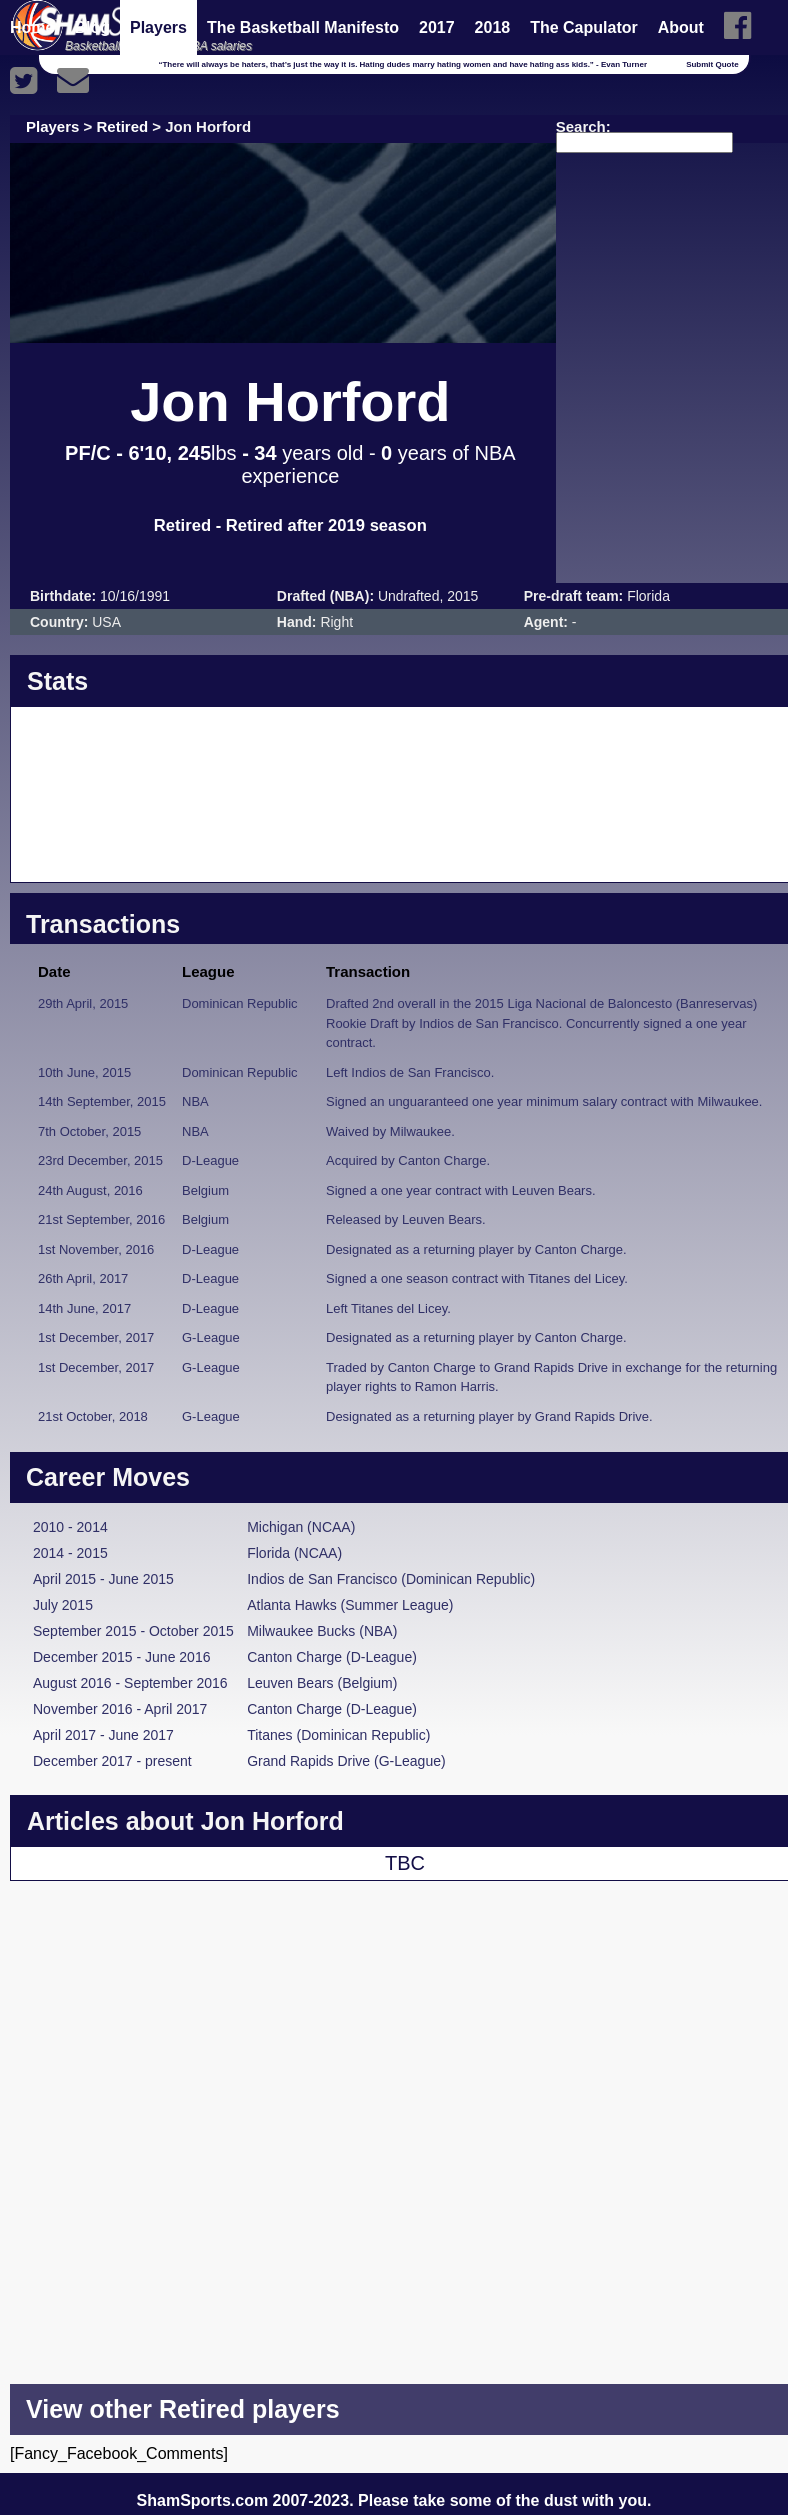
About (681, 27)
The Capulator (584, 27)
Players (158, 27)
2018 (493, 27)
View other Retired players (183, 2409)
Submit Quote (712, 64)
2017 (437, 27)
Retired (123, 126)
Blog (92, 27)
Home (32, 27)
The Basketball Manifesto (303, 27)
